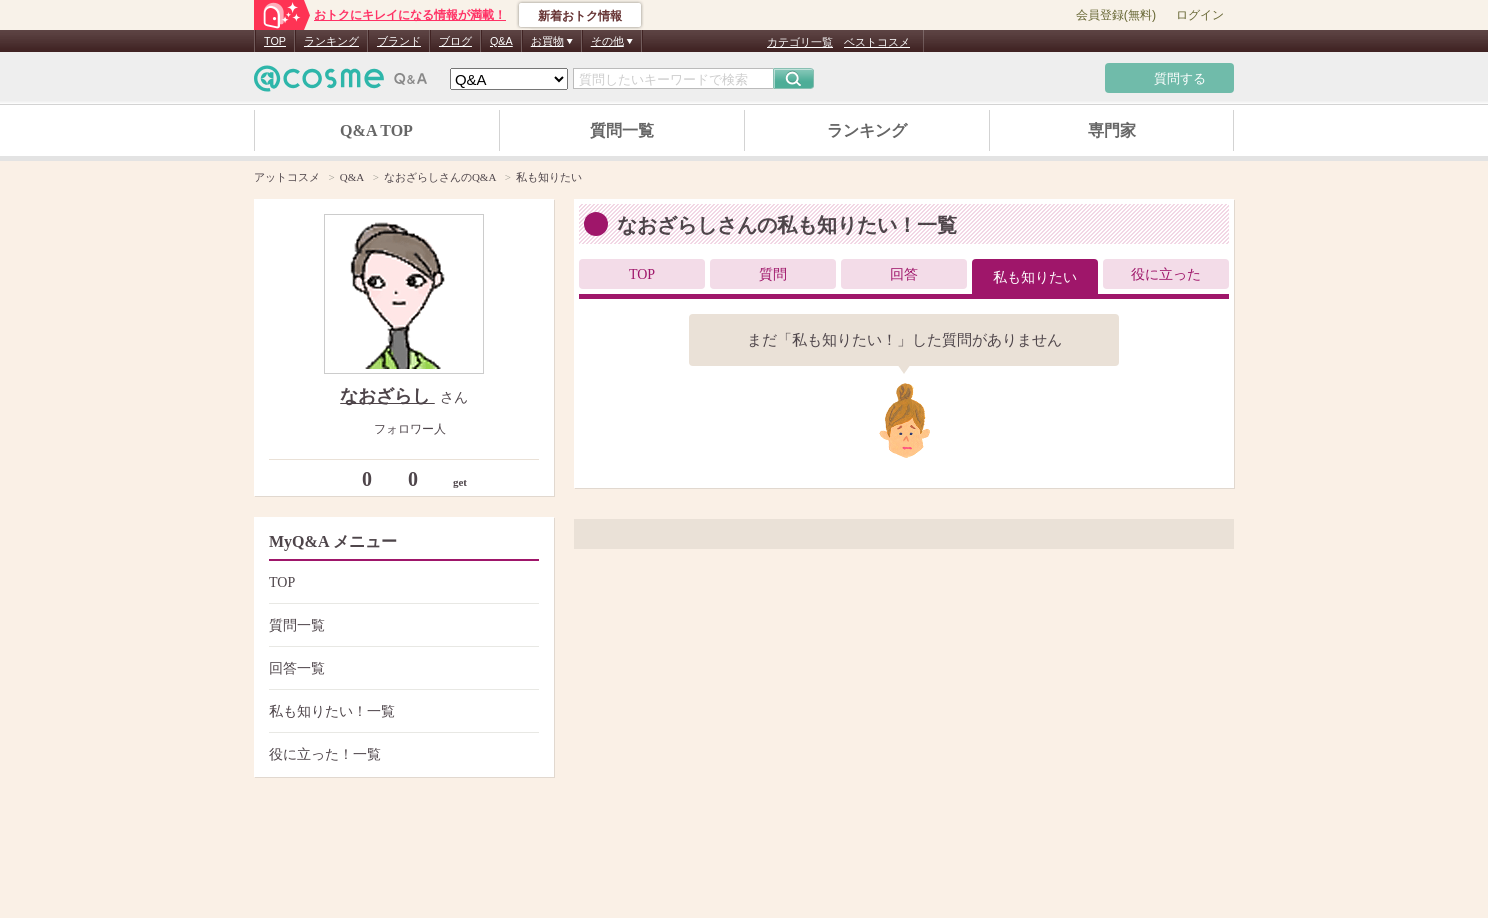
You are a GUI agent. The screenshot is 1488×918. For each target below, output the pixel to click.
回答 (904, 274)
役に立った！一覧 (401, 754)
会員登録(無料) (1116, 15)
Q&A (501, 41)
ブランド (399, 41)
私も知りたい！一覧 (401, 711)
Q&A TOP (376, 130)
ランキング (331, 41)
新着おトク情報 (580, 16)
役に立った (1166, 274)
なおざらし (387, 396)
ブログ (455, 41)
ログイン (1200, 15)
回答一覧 (401, 668)
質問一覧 (622, 130)
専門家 (1112, 130)
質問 (773, 274)
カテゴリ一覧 (800, 42)
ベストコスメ (877, 42)
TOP (275, 41)
